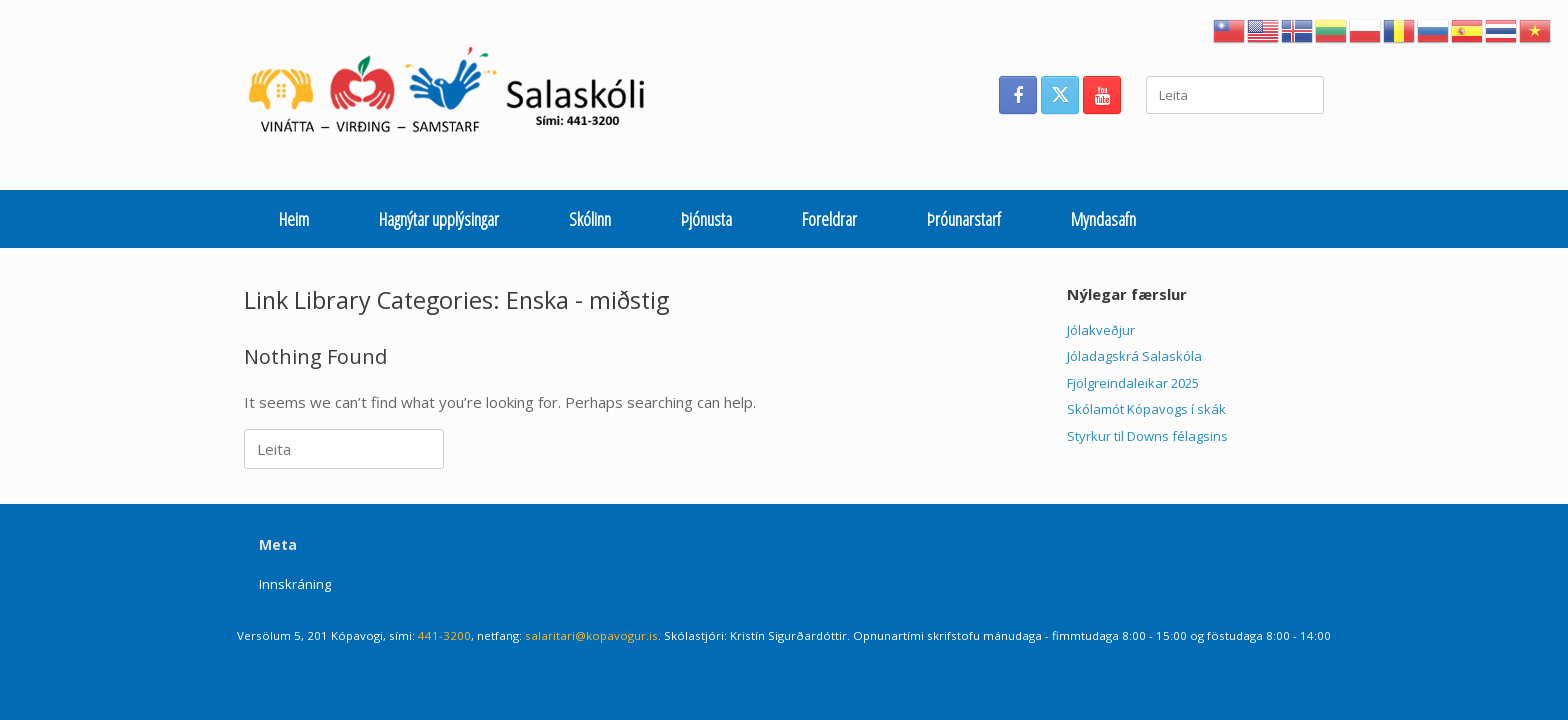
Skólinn (590, 219)
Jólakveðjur (1101, 330)
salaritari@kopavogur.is (591, 635)
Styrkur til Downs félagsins (1147, 436)
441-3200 (444, 635)
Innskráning (295, 584)
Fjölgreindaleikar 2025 (1133, 383)
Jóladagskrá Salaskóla (1134, 356)
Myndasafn (1103, 219)
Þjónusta (706, 219)
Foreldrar (829, 219)
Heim (294, 219)
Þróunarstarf (964, 219)
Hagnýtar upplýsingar (439, 219)
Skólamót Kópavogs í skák (1146, 409)
